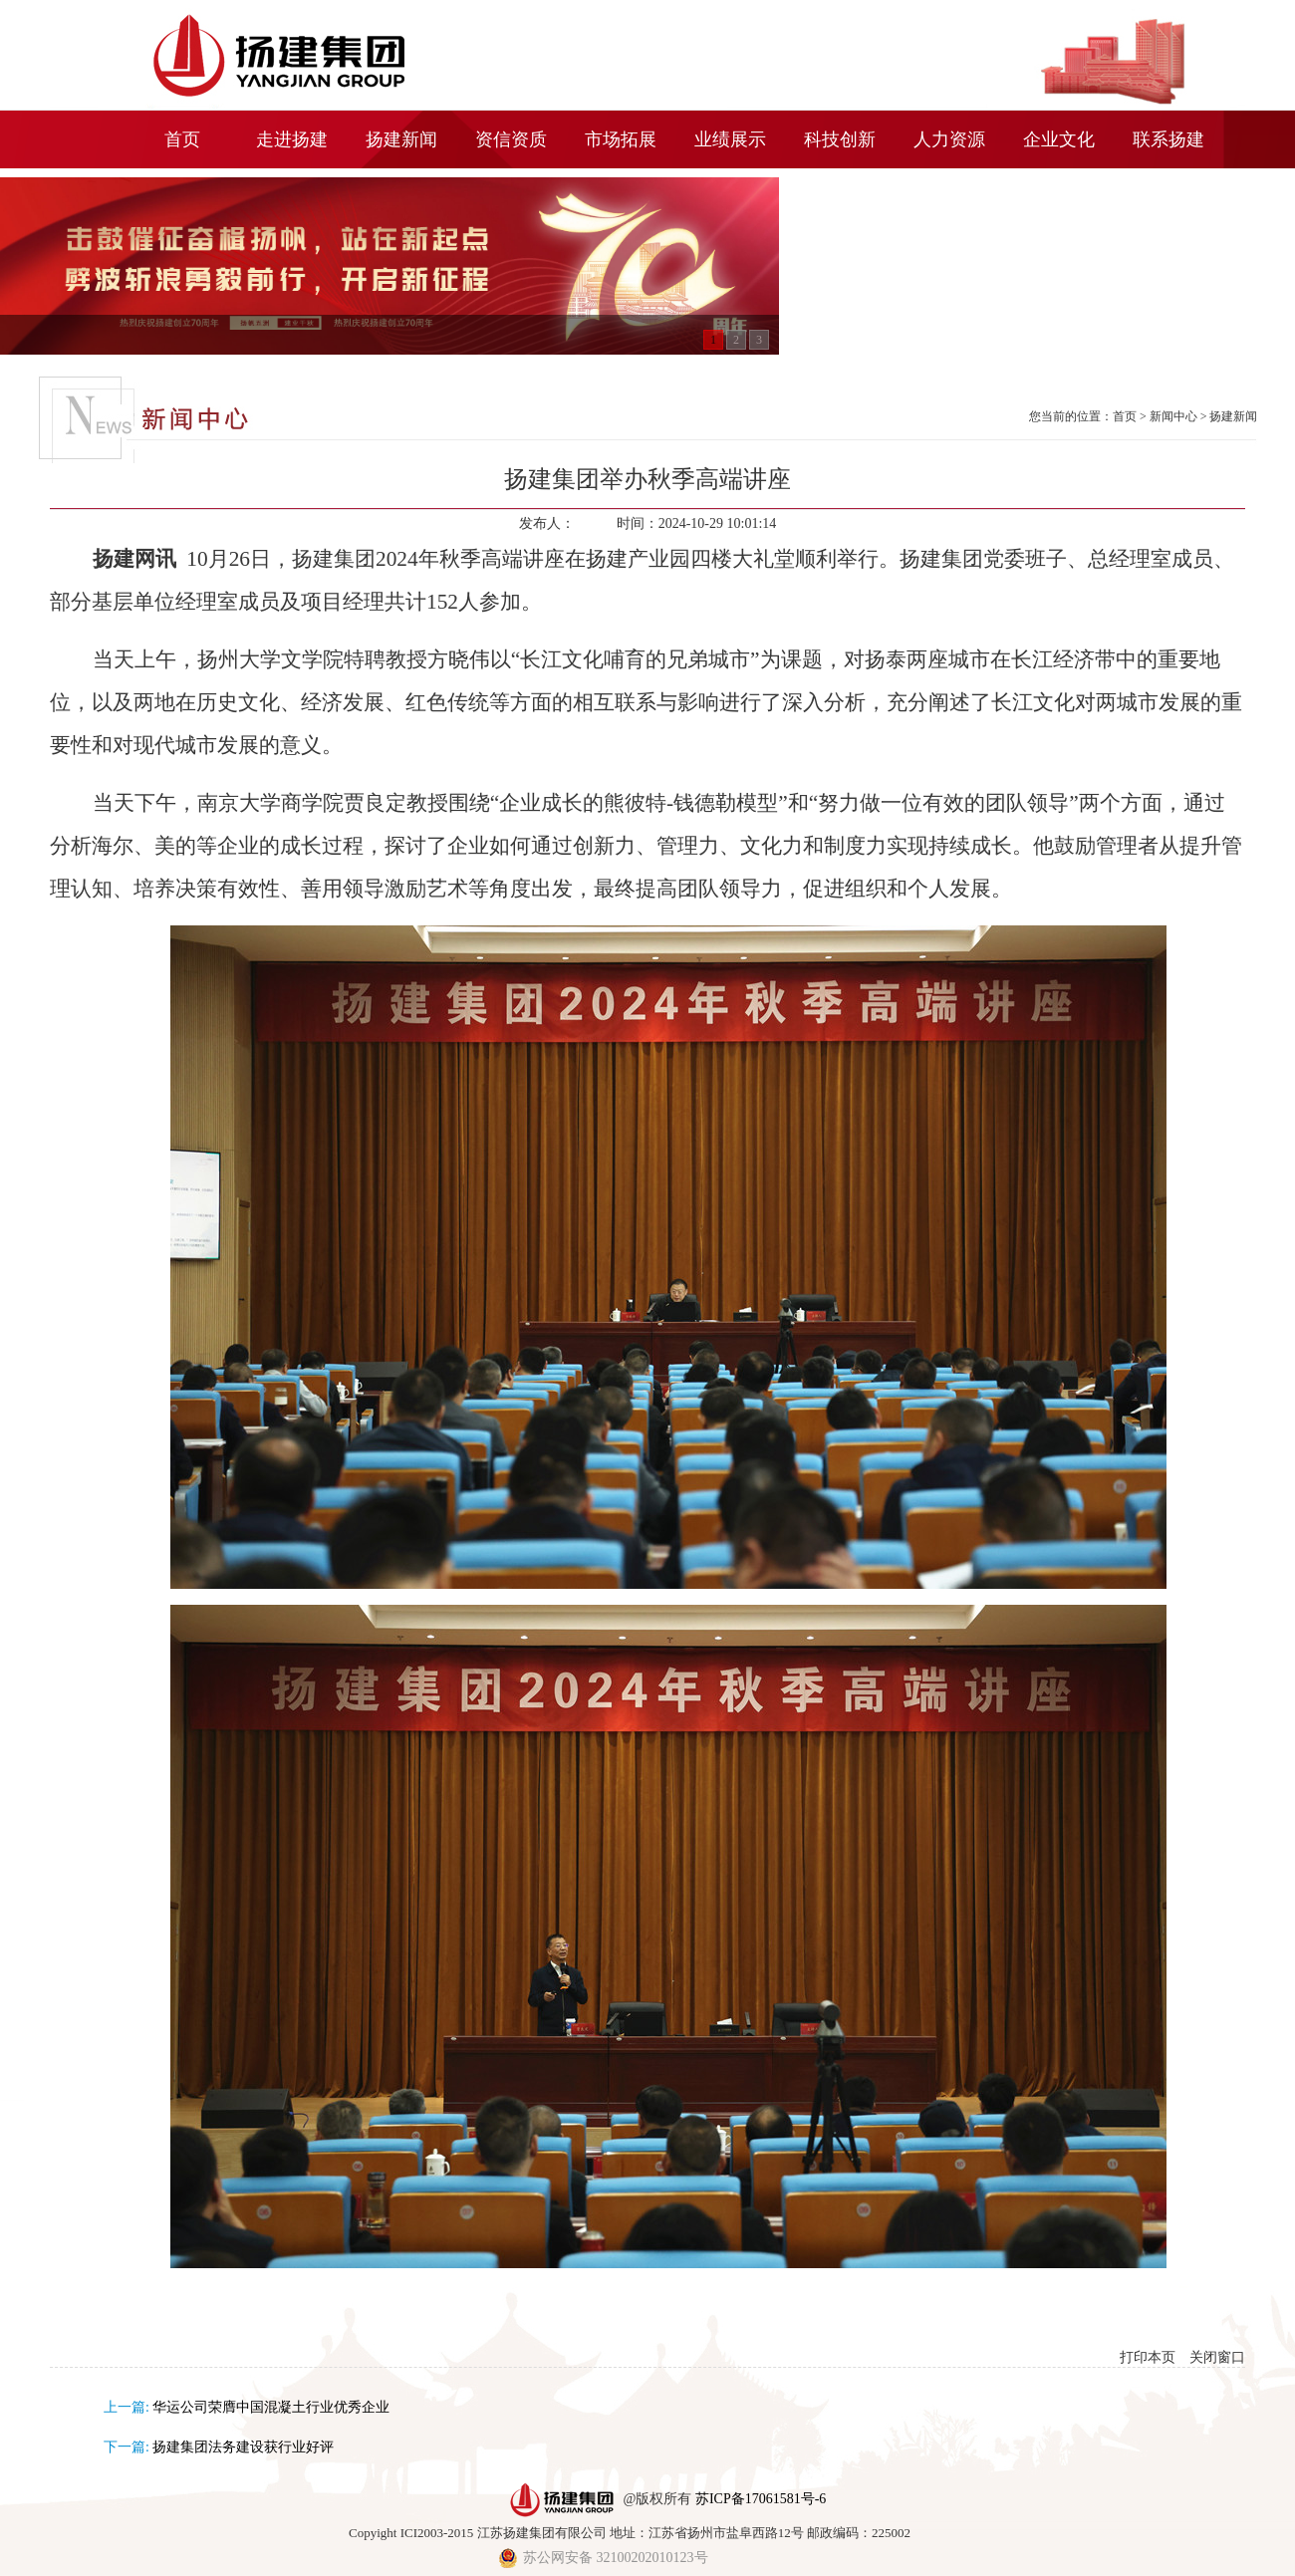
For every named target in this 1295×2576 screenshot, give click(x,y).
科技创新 (840, 139)
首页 (182, 139)
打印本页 (1147, 2357)
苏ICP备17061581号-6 (760, 2498)
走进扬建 (292, 139)
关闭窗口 (1217, 2357)
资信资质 (511, 139)
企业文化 (1059, 139)
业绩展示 (730, 139)
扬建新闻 (401, 139)
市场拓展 (620, 139)
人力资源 (949, 139)
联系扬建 (1168, 139)
